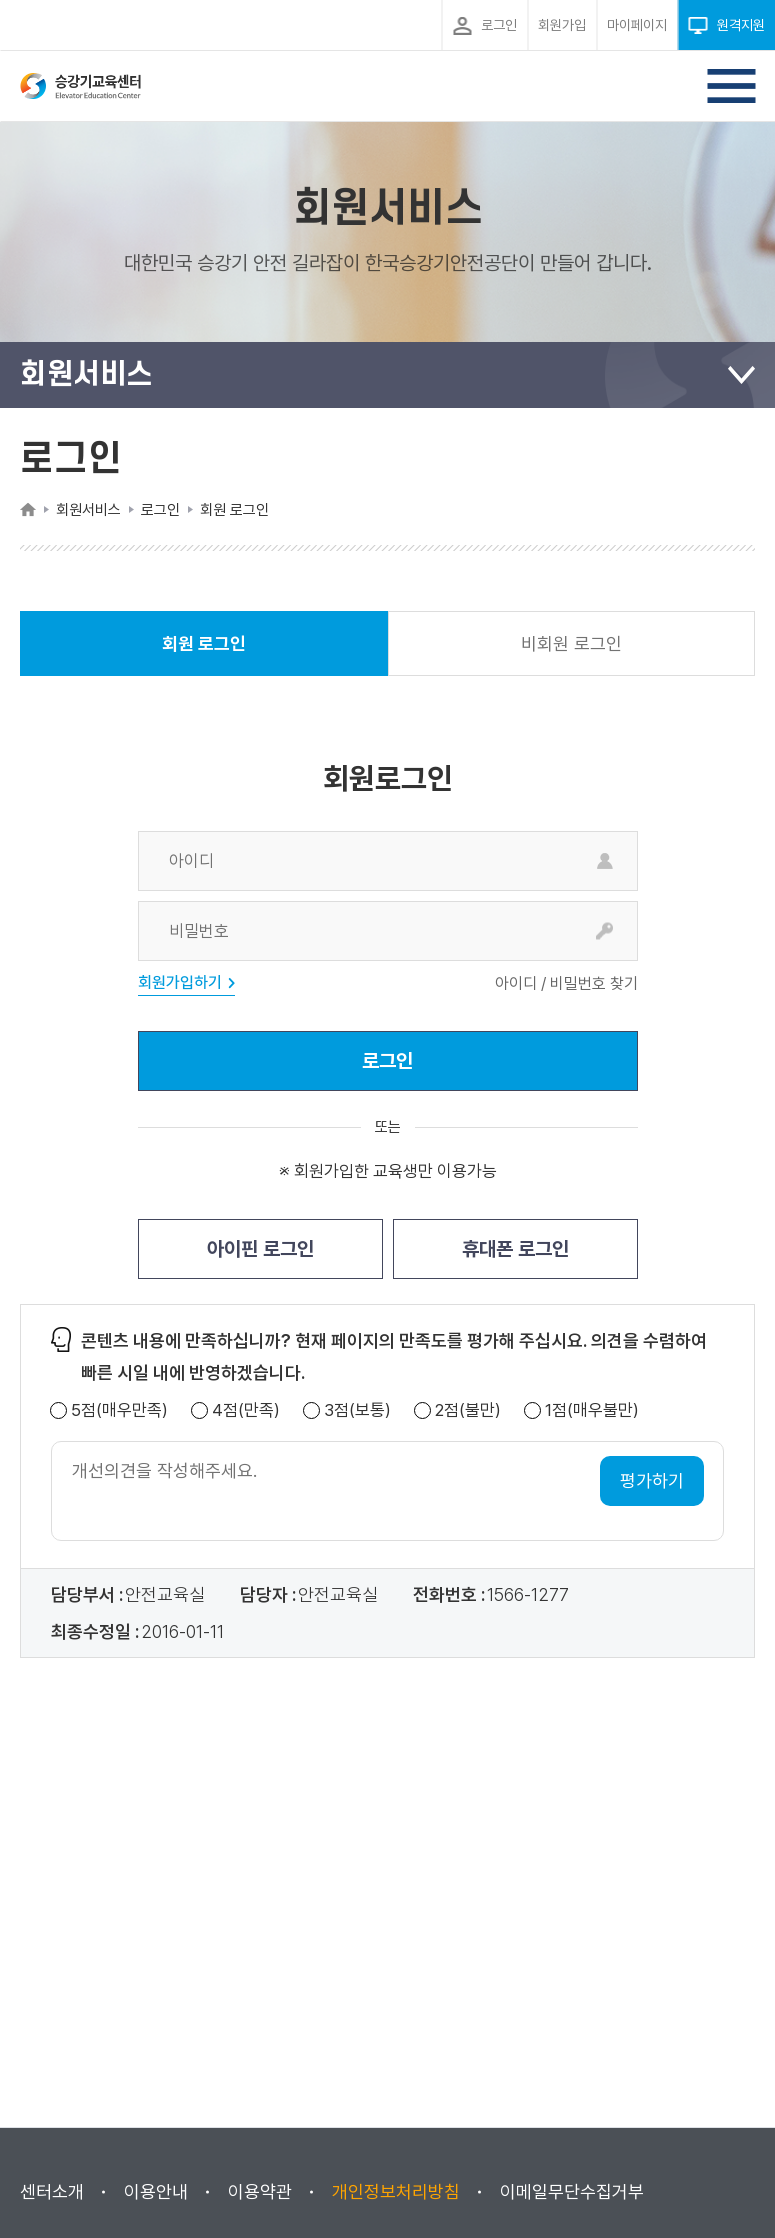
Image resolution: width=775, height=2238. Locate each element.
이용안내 (156, 2191)
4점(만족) (246, 1410)
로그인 (387, 1061)
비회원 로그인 (571, 643)
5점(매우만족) (119, 1410)
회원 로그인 (204, 654)
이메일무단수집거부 (572, 2191)
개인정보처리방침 (396, 2191)
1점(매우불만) (592, 1410)
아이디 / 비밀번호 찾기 (566, 984)
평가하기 (652, 1480)
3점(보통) (357, 1410)
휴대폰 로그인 (515, 1249)
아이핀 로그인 (260, 1249)
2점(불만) (468, 1410)
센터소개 (52, 2191)
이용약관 (260, 2191)
